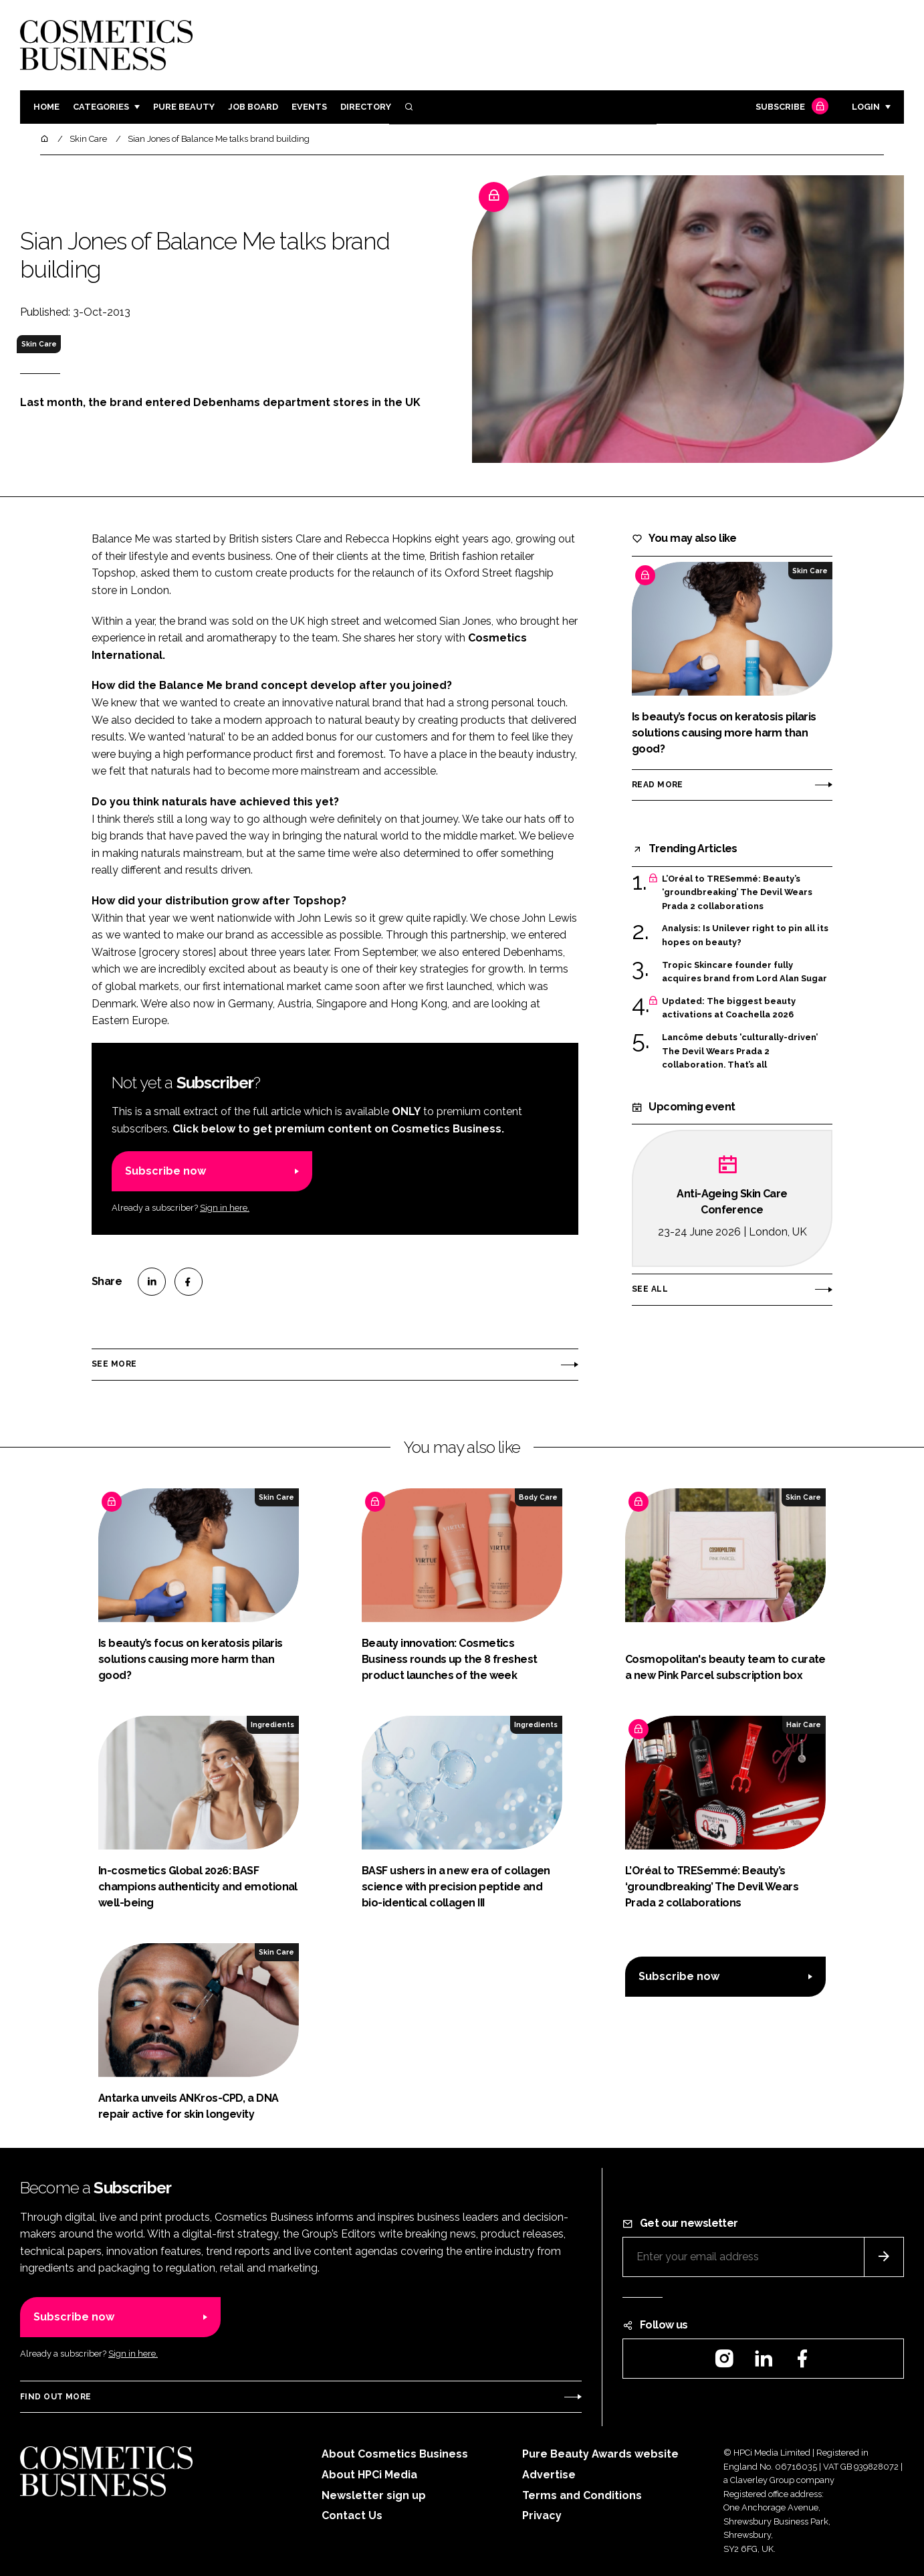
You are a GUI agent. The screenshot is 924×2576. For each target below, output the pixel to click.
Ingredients (272, 1724)
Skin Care (39, 344)
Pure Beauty (184, 107)
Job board (253, 107)
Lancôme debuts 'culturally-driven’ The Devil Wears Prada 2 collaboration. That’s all (740, 1051)
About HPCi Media (369, 2474)
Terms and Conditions (582, 2495)
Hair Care (803, 1724)
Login (866, 107)
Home (46, 107)
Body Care (538, 1497)
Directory (365, 107)
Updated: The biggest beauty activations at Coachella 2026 (729, 1008)
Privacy (542, 2515)
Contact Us (352, 2515)
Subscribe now (165, 1171)
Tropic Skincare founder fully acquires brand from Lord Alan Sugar (744, 972)
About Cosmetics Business (395, 2454)
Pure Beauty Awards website (600, 2454)
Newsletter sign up (374, 2495)
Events (309, 107)
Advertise (549, 2474)
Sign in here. (224, 1208)
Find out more (55, 2396)
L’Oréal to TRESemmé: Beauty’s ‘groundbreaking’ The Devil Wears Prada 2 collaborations (737, 892)
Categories (101, 107)
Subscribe (790, 107)
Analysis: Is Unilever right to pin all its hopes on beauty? (745, 935)
